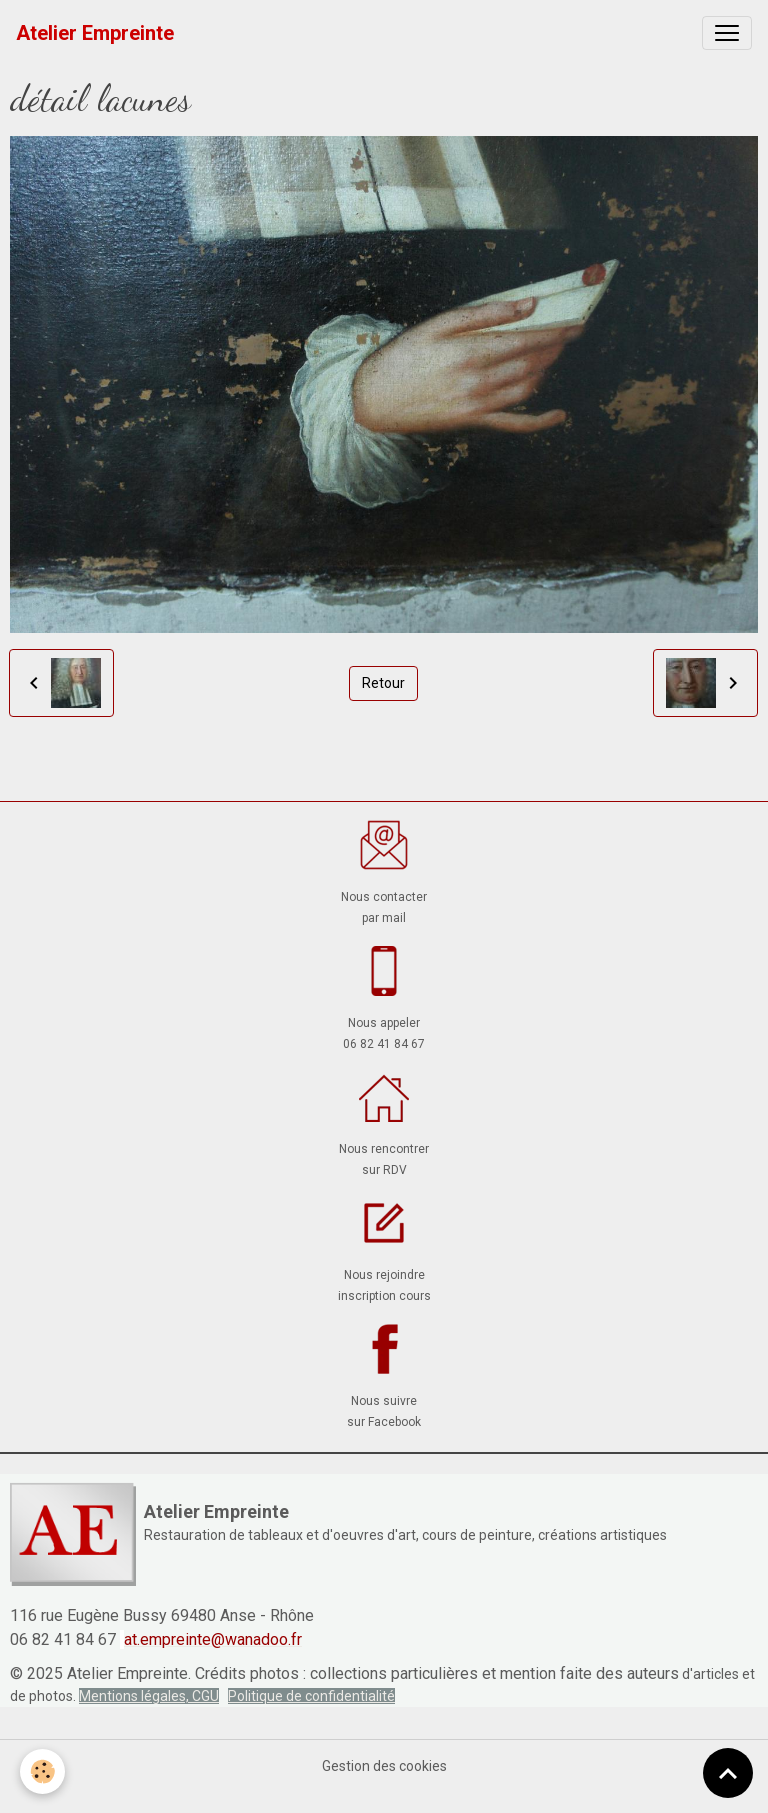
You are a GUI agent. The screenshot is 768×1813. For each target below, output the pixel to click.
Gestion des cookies (384, 1766)
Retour (383, 683)
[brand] (95, 33)
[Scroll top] (728, 1773)
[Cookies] (42, 1771)
